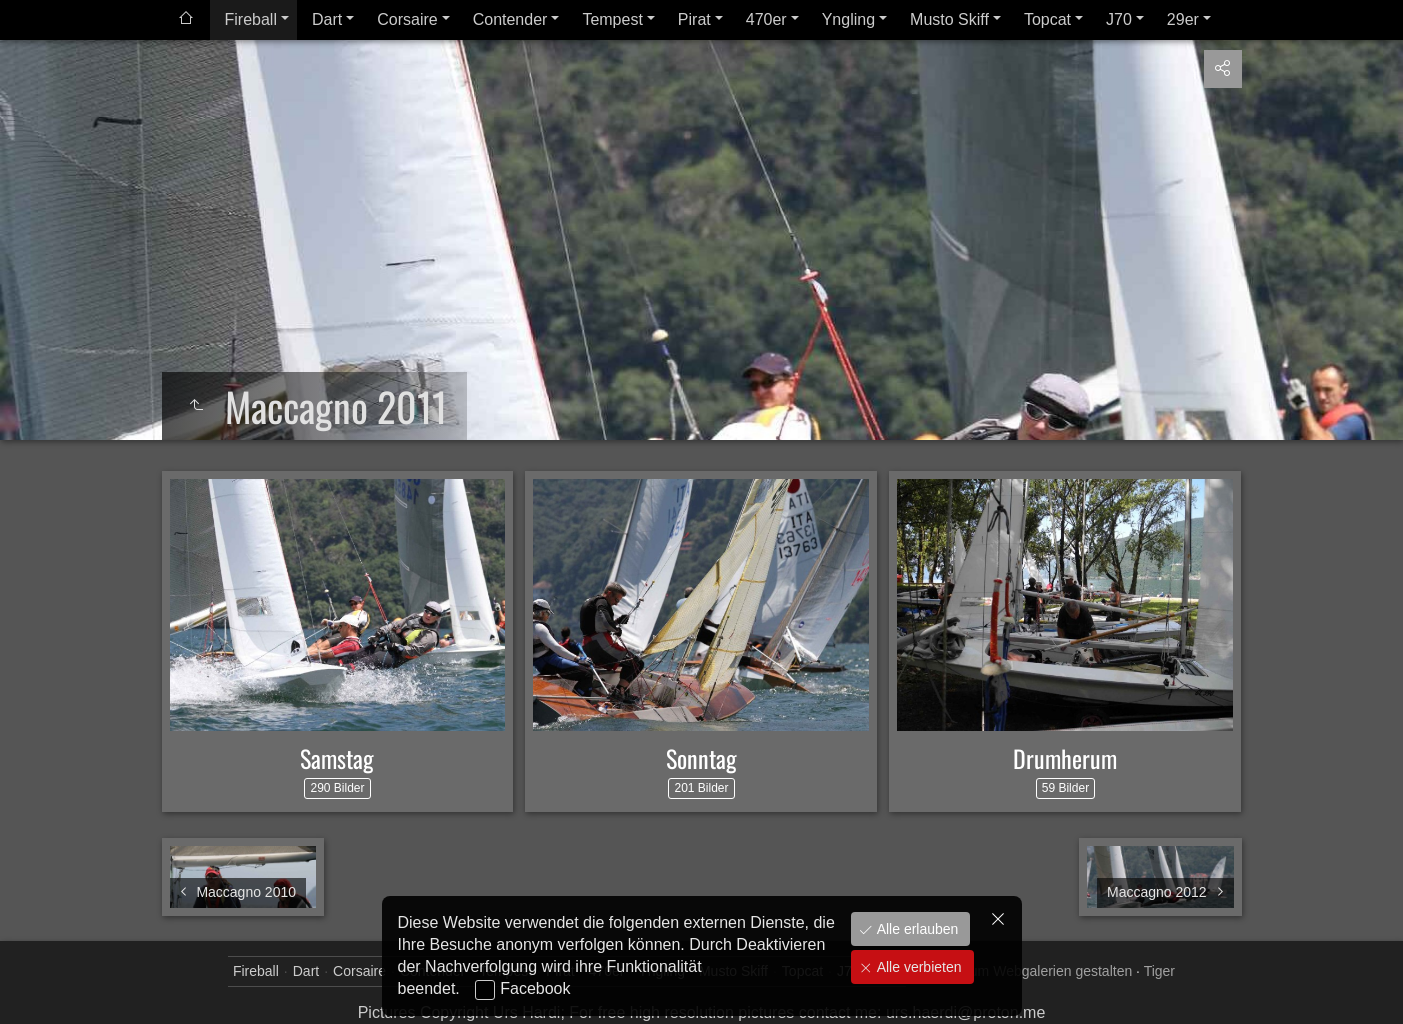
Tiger (1159, 971)
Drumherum (1065, 758)
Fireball (251, 19)
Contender (510, 19)
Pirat (694, 19)
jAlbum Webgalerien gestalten (1039, 971)
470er (766, 19)
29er (1183, 19)
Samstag (337, 758)
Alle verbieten (917, 967)
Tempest (612, 19)
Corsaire (407, 19)
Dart (327, 19)
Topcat (1047, 19)
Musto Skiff (949, 19)
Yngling (848, 19)
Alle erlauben (916, 929)
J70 (1119, 19)
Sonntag (701, 758)
